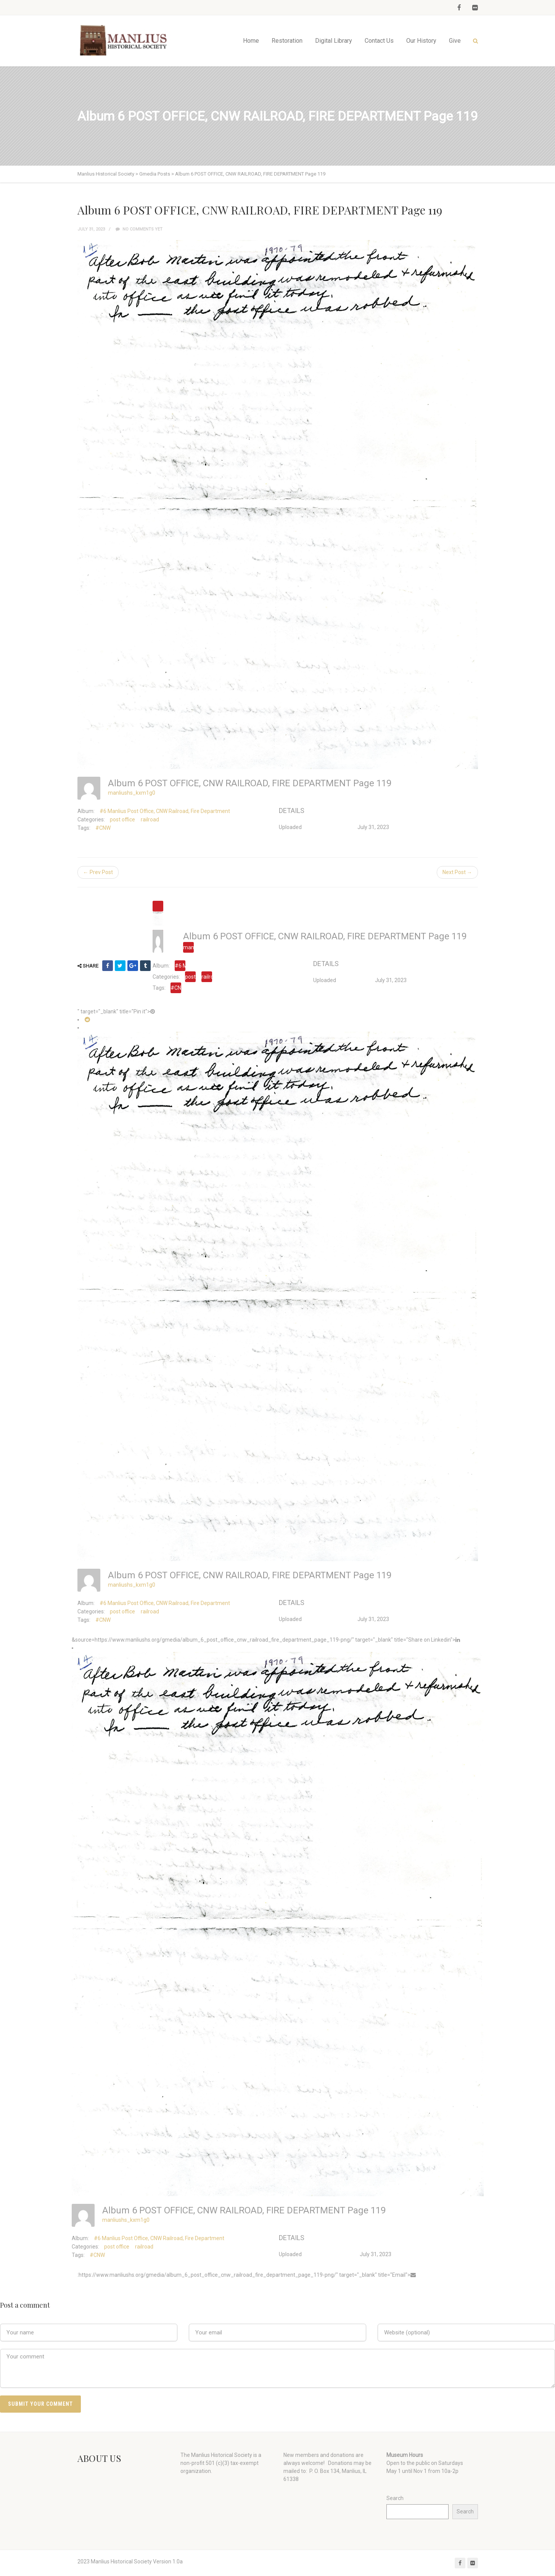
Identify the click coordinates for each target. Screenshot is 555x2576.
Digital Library (333, 40)
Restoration (287, 40)
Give (455, 40)
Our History (421, 40)
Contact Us (379, 40)
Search (395, 2498)
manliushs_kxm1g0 (131, 793)
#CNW (103, 828)
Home (251, 40)
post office (122, 819)
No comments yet (139, 229)
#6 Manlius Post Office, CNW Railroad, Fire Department (165, 811)
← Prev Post (98, 872)
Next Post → (457, 872)
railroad (150, 819)
